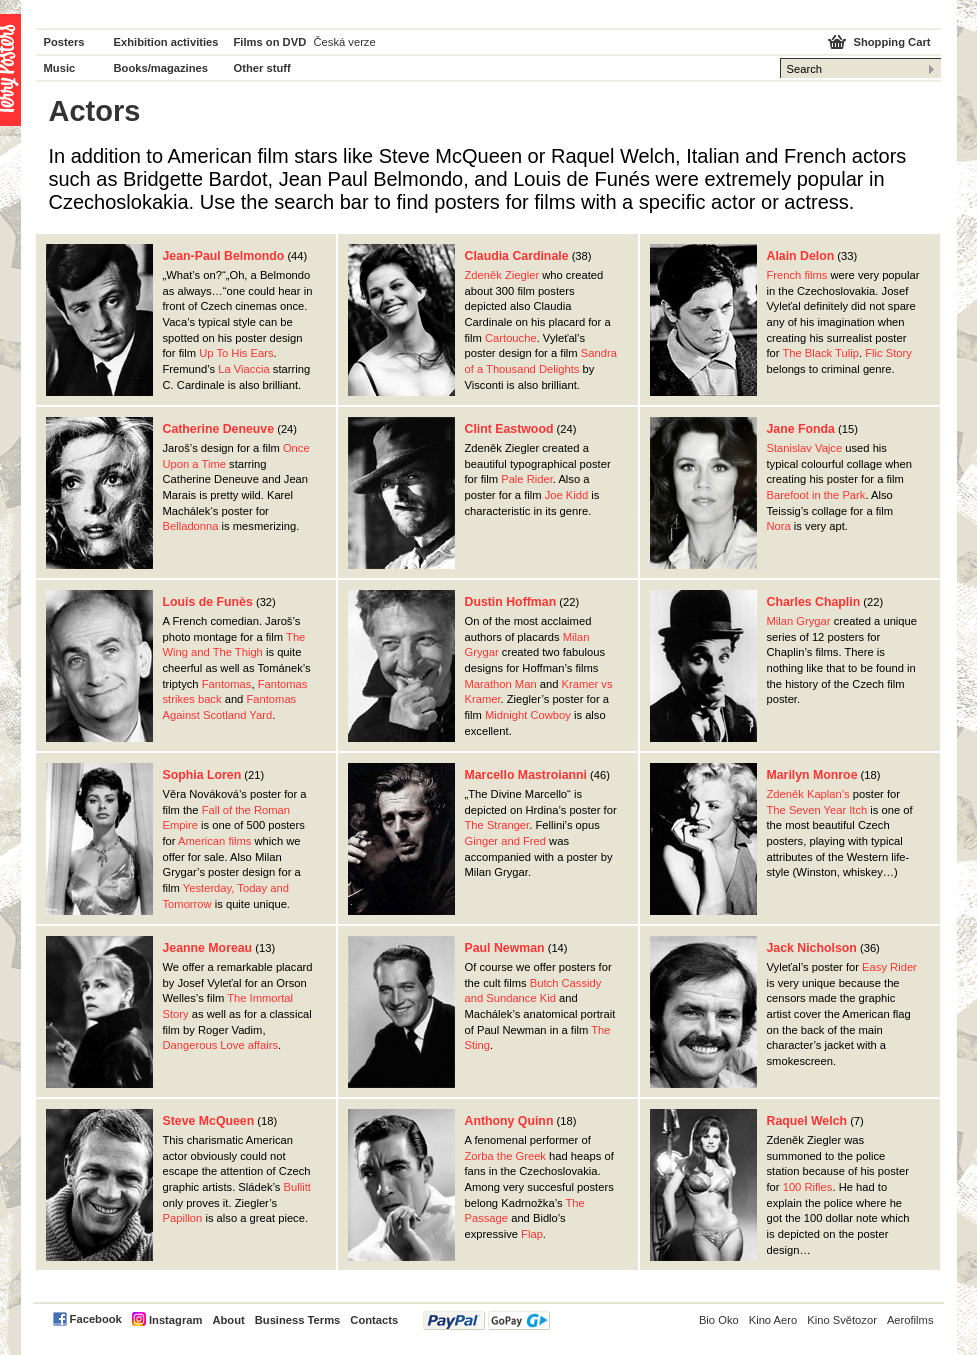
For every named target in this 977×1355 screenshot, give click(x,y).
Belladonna (191, 526)
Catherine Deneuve (219, 429)
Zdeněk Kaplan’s (808, 794)
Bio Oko (719, 1320)
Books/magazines (161, 68)
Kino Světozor (842, 1320)
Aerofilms (910, 1320)
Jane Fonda (801, 429)
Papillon (183, 1218)
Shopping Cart (891, 42)
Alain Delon (801, 256)
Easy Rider (889, 967)
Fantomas (227, 684)
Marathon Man (501, 684)
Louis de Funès (208, 602)
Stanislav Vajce (805, 448)
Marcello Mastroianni (526, 775)
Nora (779, 526)
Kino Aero (773, 1320)
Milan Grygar (799, 621)
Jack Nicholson (812, 948)
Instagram (175, 1320)
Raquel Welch (807, 1121)
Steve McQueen (209, 1121)
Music (60, 68)
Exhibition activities (166, 42)
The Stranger (497, 825)
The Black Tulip (820, 353)
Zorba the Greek (505, 1156)
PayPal (486, 1320)
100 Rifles (808, 1187)
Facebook (96, 1319)
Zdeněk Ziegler (502, 275)
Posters (64, 42)
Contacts (374, 1320)
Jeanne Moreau (208, 948)
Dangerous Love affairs (220, 1045)
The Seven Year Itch (817, 810)
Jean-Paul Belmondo (224, 256)
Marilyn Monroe (812, 775)
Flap (532, 1234)
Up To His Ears (236, 353)
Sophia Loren (202, 775)
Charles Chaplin (814, 602)
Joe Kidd (567, 495)
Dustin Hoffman (511, 602)
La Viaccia (243, 369)
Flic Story (888, 353)
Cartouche (511, 338)
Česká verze (345, 42)
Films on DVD (270, 42)
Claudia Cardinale (517, 256)
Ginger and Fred (505, 841)
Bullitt (297, 1187)
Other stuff (262, 68)
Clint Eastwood (509, 429)
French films (797, 275)
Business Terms (298, 1320)
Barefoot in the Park (816, 495)
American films (214, 841)
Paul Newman (505, 948)
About (228, 1320)
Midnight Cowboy (528, 715)
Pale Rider (527, 479)
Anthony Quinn (509, 1121)
